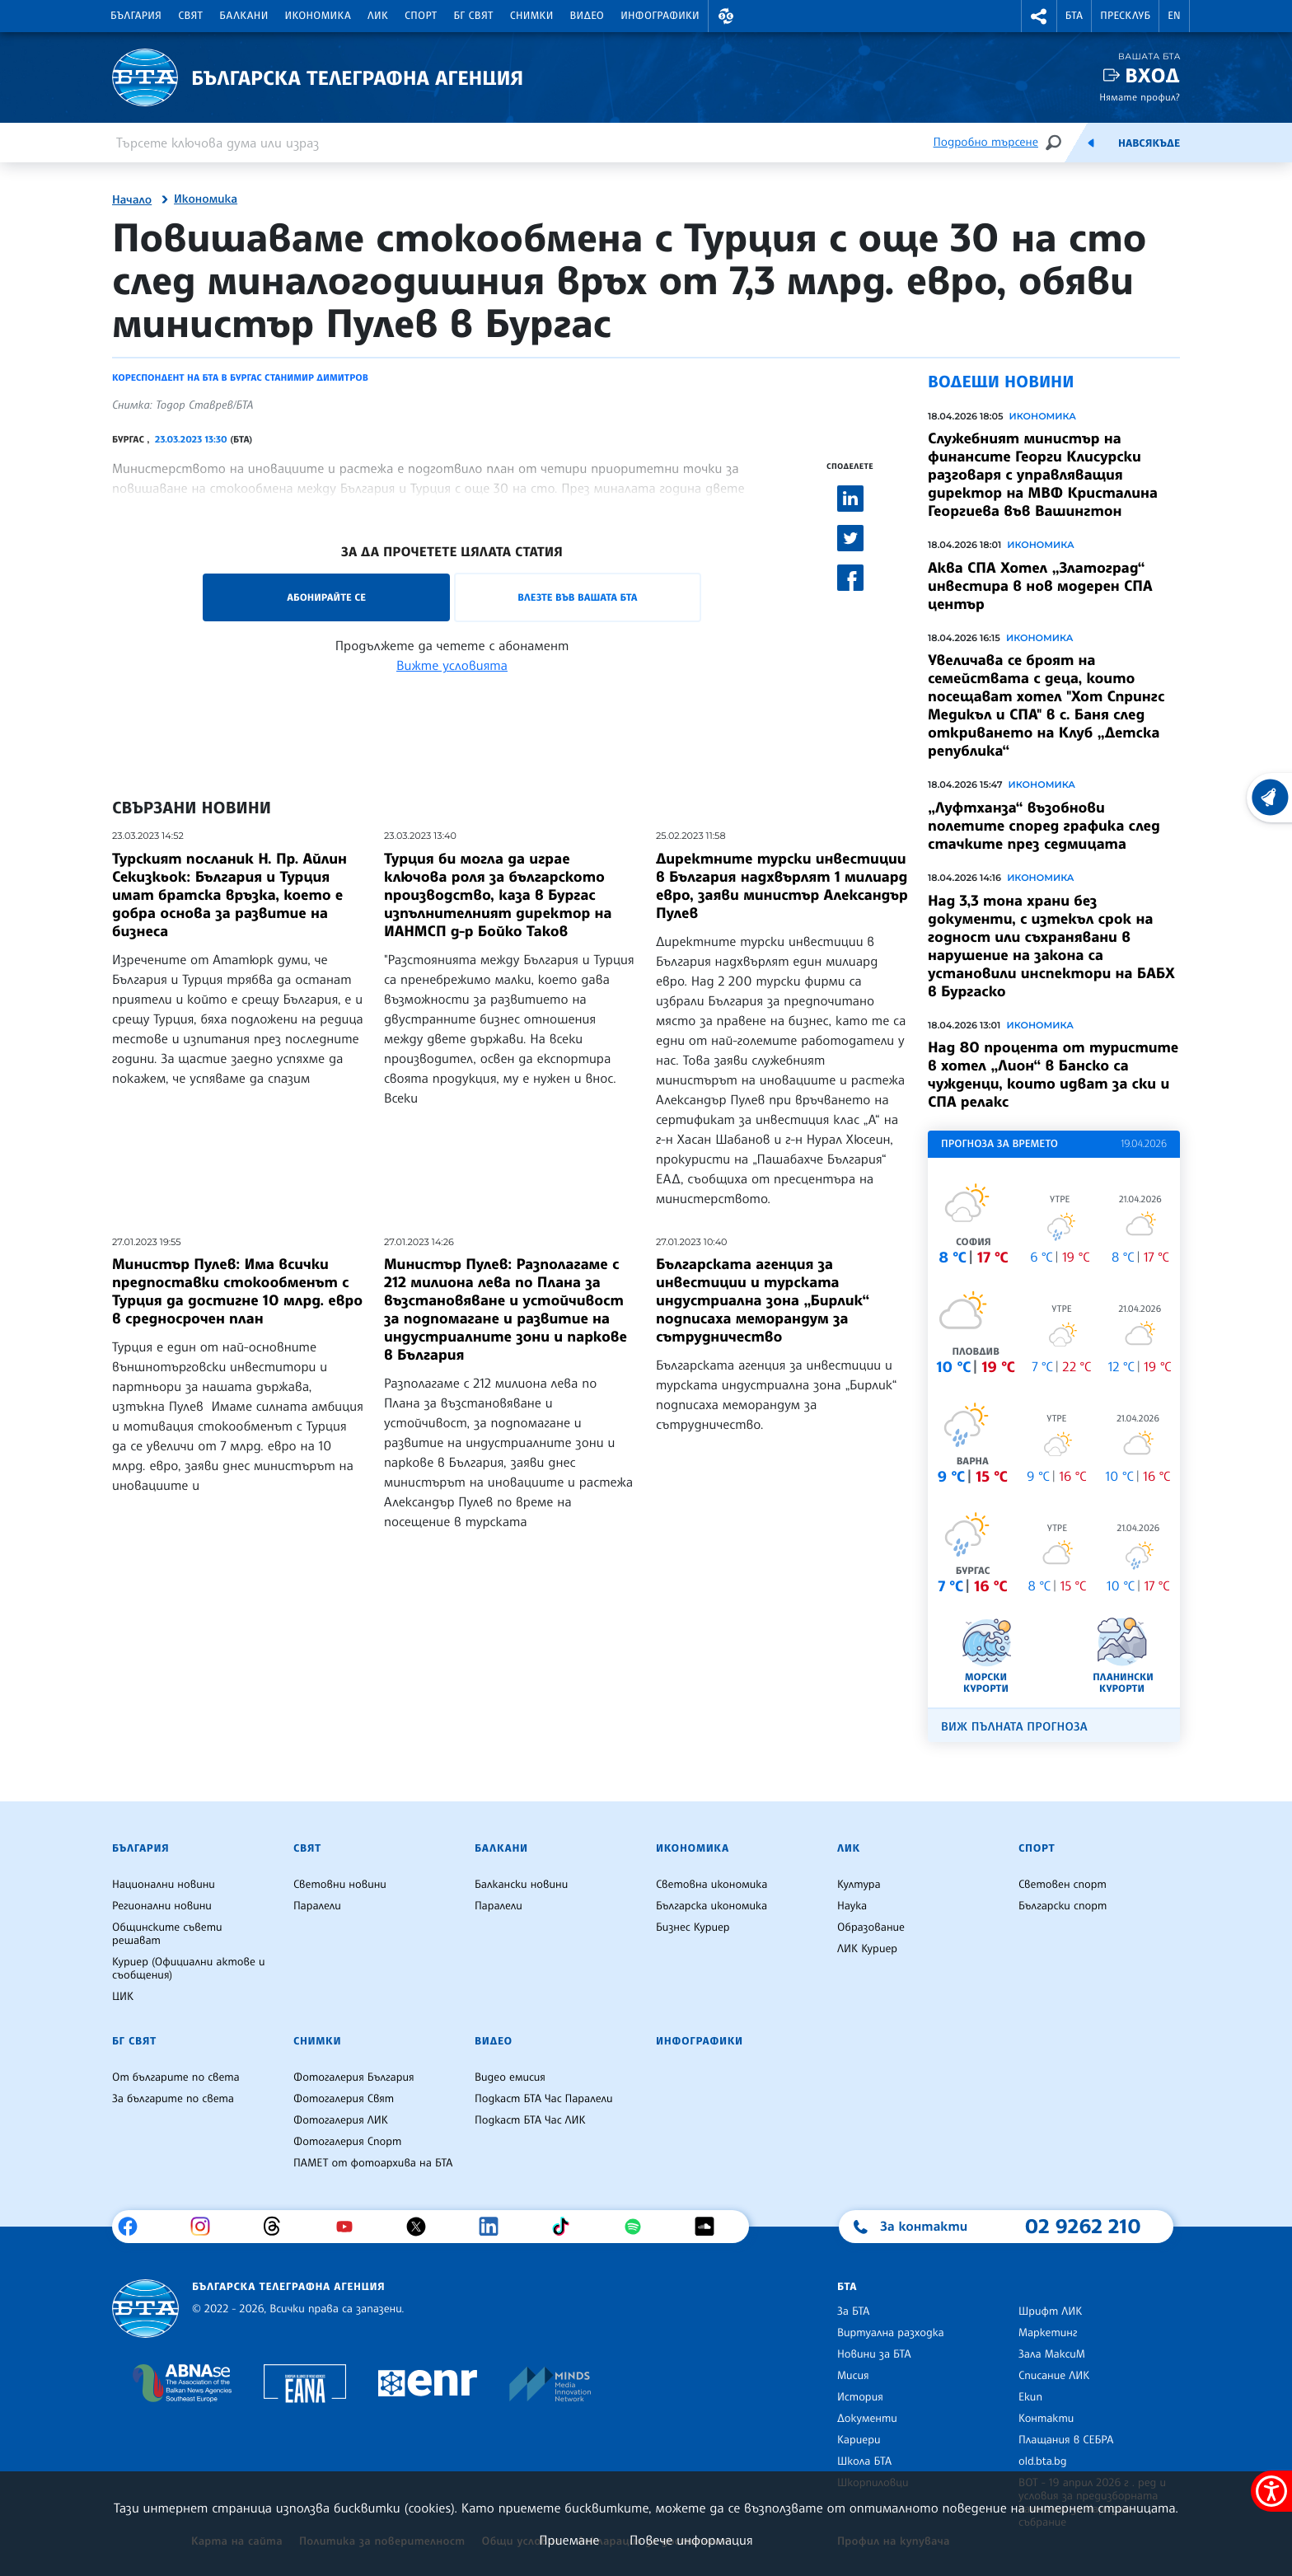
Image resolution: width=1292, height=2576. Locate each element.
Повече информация (691, 2540)
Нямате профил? (1139, 97)
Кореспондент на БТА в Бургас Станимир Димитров (240, 377)
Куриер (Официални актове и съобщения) (188, 1968)
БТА (1074, 15)
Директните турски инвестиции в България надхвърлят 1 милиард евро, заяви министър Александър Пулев (782, 886)
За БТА (853, 2311)
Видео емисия (510, 2077)
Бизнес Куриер (693, 1927)
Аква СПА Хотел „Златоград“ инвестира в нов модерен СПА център (1040, 586)
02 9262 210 (1082, 2225)
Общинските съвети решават (167, 1934)
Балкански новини (521, 1884)
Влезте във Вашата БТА (577, 597)
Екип (1030, 2397)
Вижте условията (452, 665)
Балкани (243, 15)
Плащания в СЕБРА (1065, 2440)
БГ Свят (474, 15)
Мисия (853, 2375)
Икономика (318, 15)
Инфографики (660, 15)
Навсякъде (1149, 143)
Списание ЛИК (1053, 2375)
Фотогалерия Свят (343, 2098)
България (136, 15)
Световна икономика (711, 1884)
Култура (859, 1884)
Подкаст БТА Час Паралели (543, 2098)
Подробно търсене (986, 142)
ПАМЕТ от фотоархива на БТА (372, 2163)
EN (1174, 15)
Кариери (859, 2440)
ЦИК (122, 1996)
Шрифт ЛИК (1050, 2311)
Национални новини (163, 1884)
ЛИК (377, 15)
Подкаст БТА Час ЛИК (530, 2120)
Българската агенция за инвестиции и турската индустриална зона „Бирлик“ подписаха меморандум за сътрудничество (762, 1300)
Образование (871, 1927)
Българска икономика (711, 1906)
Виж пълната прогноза (1014, 1727)
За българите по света (173, 2098)
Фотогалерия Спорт (347, 2141)
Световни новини (339, 1884)
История (860, 2397)
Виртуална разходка (890, 2332)
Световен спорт (1062, 1884)
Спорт (421, 15)
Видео (587, 15)
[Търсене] (1053, 142)
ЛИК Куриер (867, 1948)
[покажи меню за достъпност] (1271, 2491)
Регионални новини (162, 1906)
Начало (132, 200)
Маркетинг (1047, 2332)
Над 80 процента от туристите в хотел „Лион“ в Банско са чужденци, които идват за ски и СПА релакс (1053, 1074)
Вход (1152, 75)
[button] (726, 16)
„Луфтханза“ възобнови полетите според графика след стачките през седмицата (1044, 826)
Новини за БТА (874, 2354)
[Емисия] (1091, 142)
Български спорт (1062, 1906)
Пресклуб (1125, 15)
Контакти (1046, 2418)
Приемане (569, 2540)
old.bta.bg (1042, 2461)
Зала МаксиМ (1051, 2354)
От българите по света (176, 2077)
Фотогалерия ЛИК (340, 2120)
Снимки (532, 15)
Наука (852, 1906)
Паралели (317, 1906)
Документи (867, 2418)
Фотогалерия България (353, 2077)
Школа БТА (864, 2461)
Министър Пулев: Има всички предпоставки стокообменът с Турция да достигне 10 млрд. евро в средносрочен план (237, 1291)
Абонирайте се (326, 597)
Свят (190, 15)
